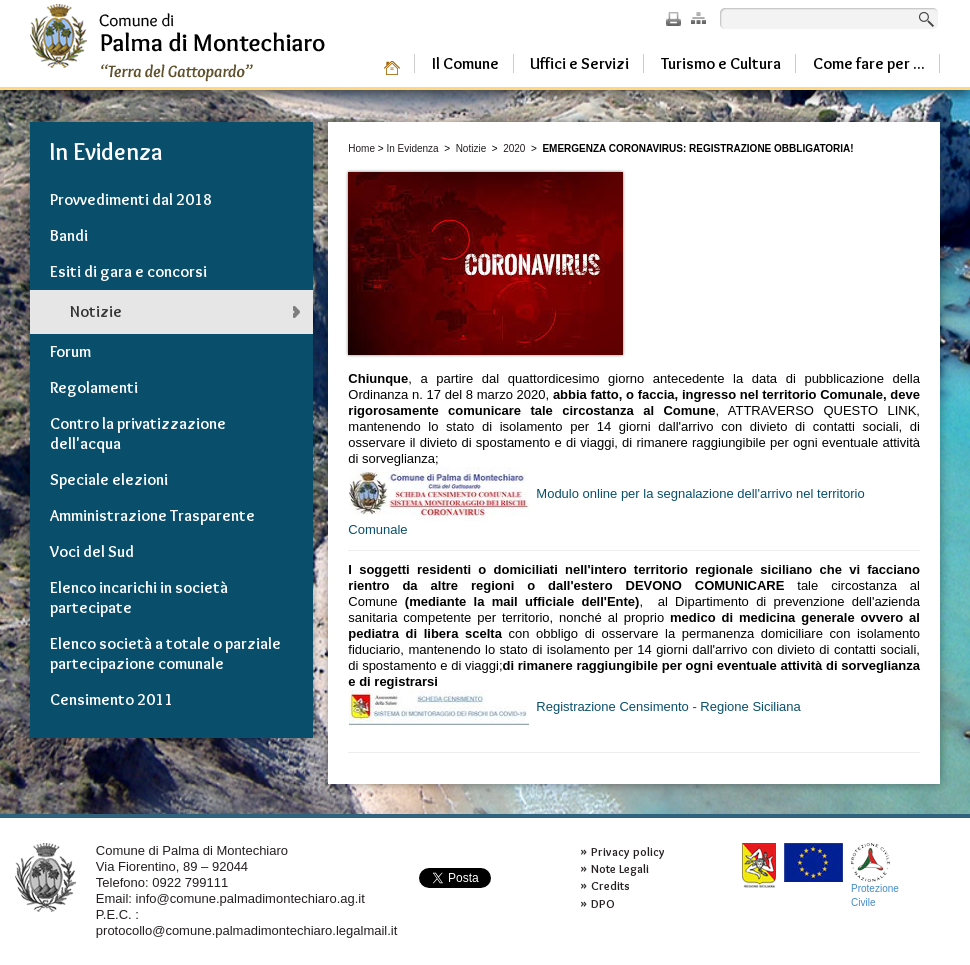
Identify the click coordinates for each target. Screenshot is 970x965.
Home (361, 148)
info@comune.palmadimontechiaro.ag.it (250, 898)
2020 (514, 148)
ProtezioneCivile (875, 875)
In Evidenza (412, 148)
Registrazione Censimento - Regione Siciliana (574, 707)
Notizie (471, 148)
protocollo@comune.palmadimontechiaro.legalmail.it (247, 930)
